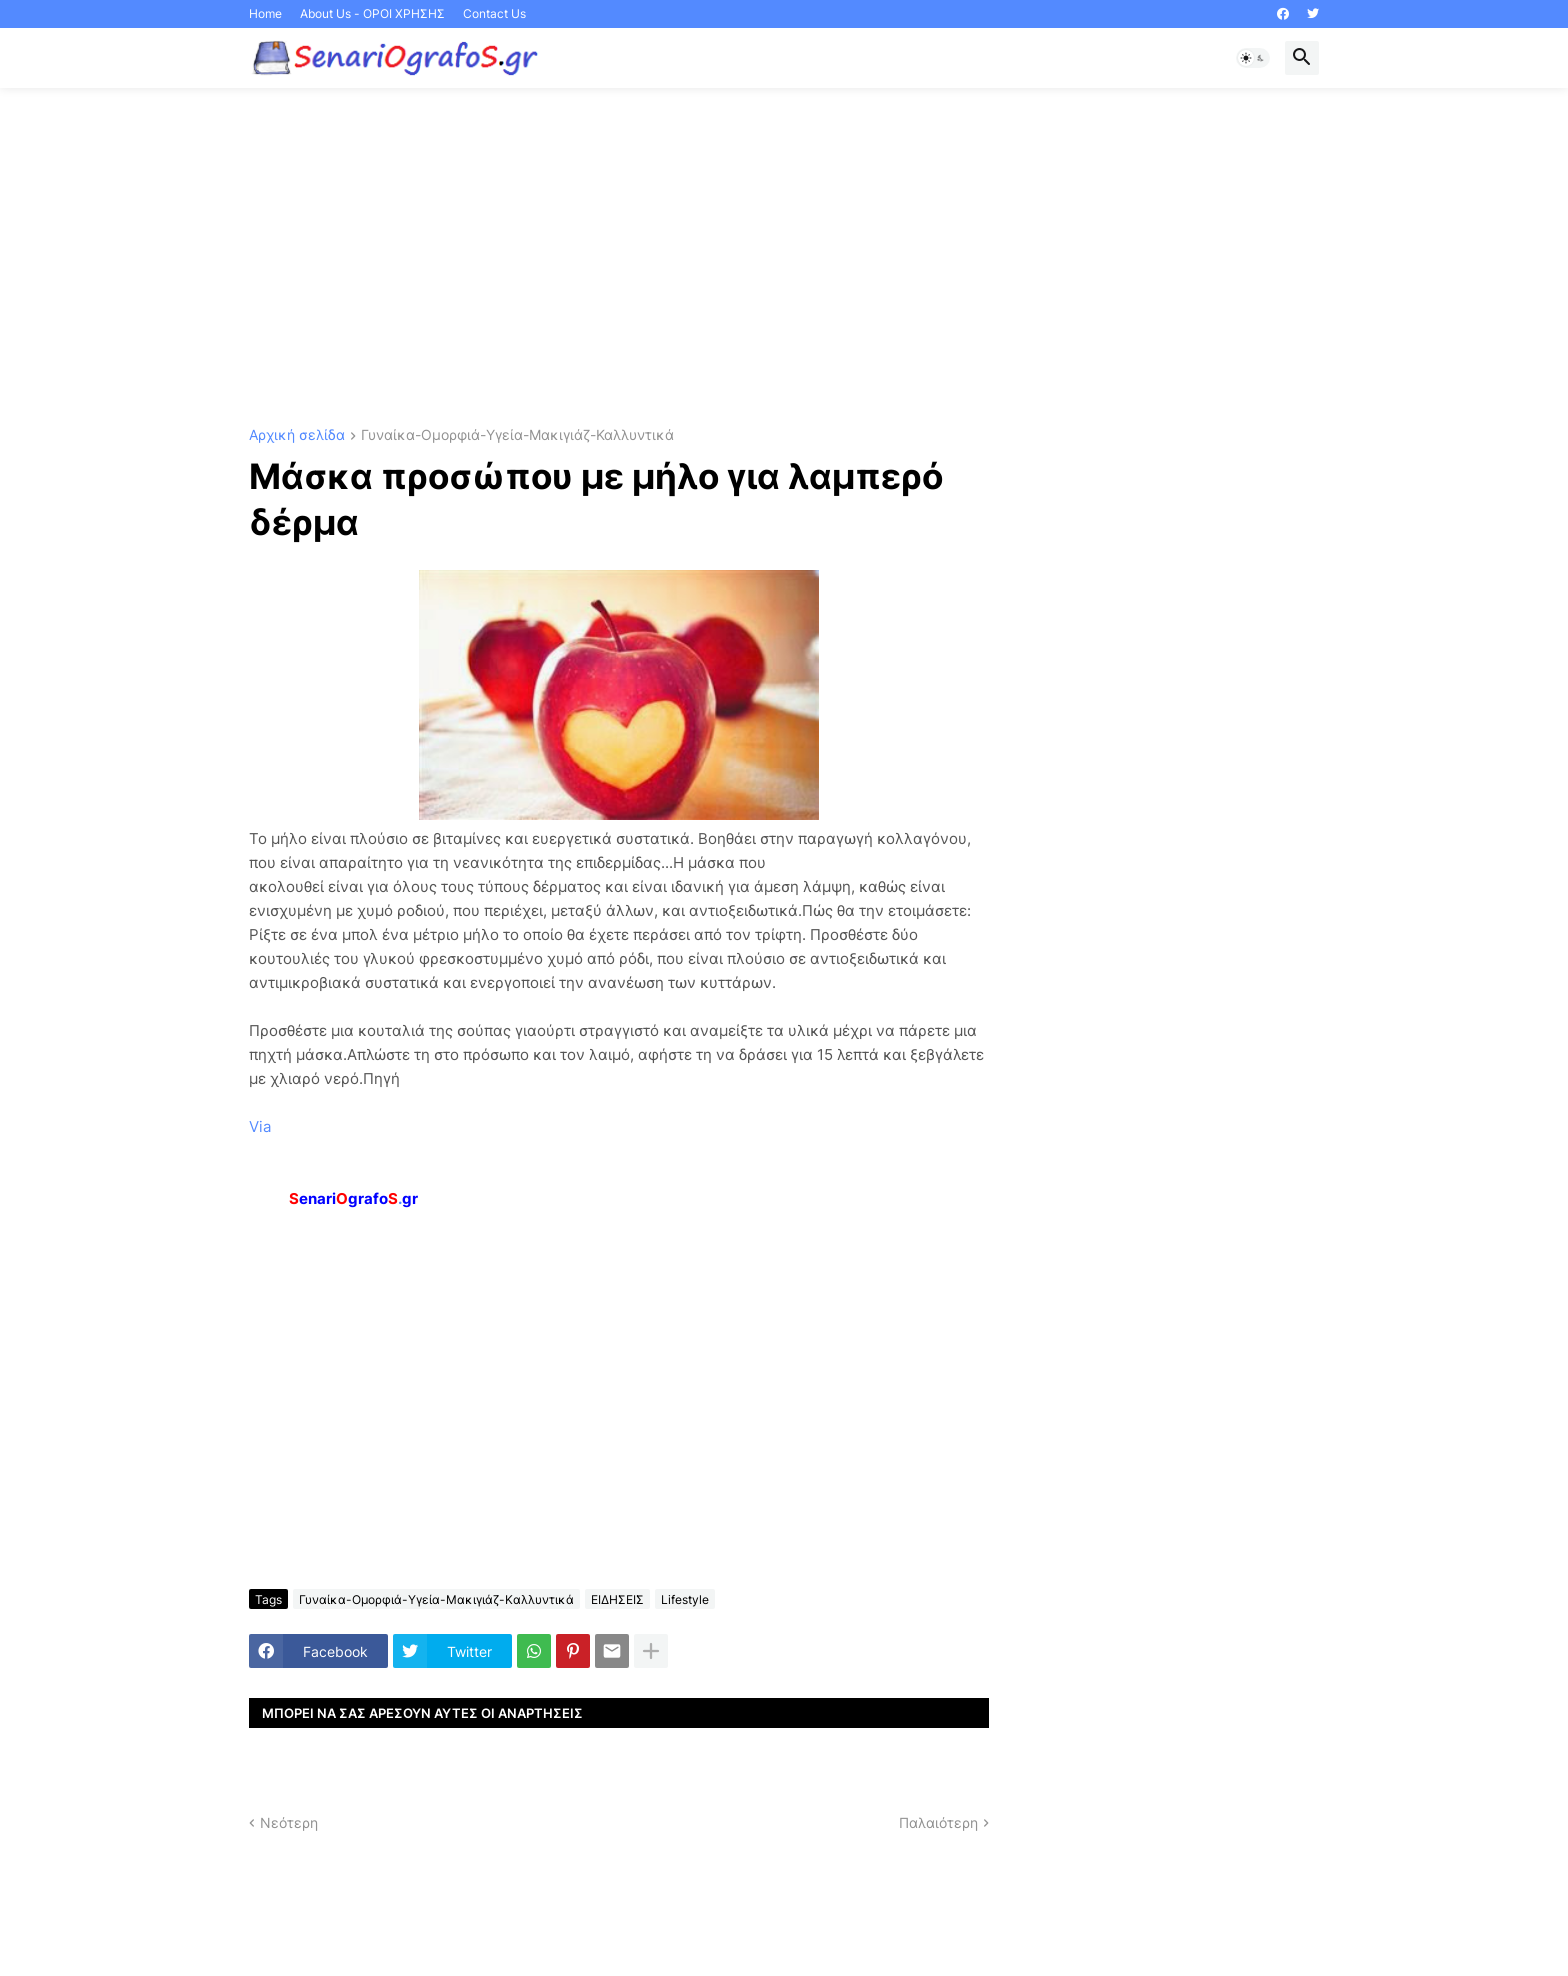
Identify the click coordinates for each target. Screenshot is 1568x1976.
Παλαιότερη (938, 1822)
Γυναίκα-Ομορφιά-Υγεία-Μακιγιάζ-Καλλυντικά (517, 435)
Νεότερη (289, 1822)
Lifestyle (685, 1599)
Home (265, 13)
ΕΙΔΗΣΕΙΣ (617, 1599)
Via (260, 1126)
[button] (1253, 58)
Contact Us (494, 13)
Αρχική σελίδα (297, 435)
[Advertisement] (784, 258)
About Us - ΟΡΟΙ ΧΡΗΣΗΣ (372, 13)
